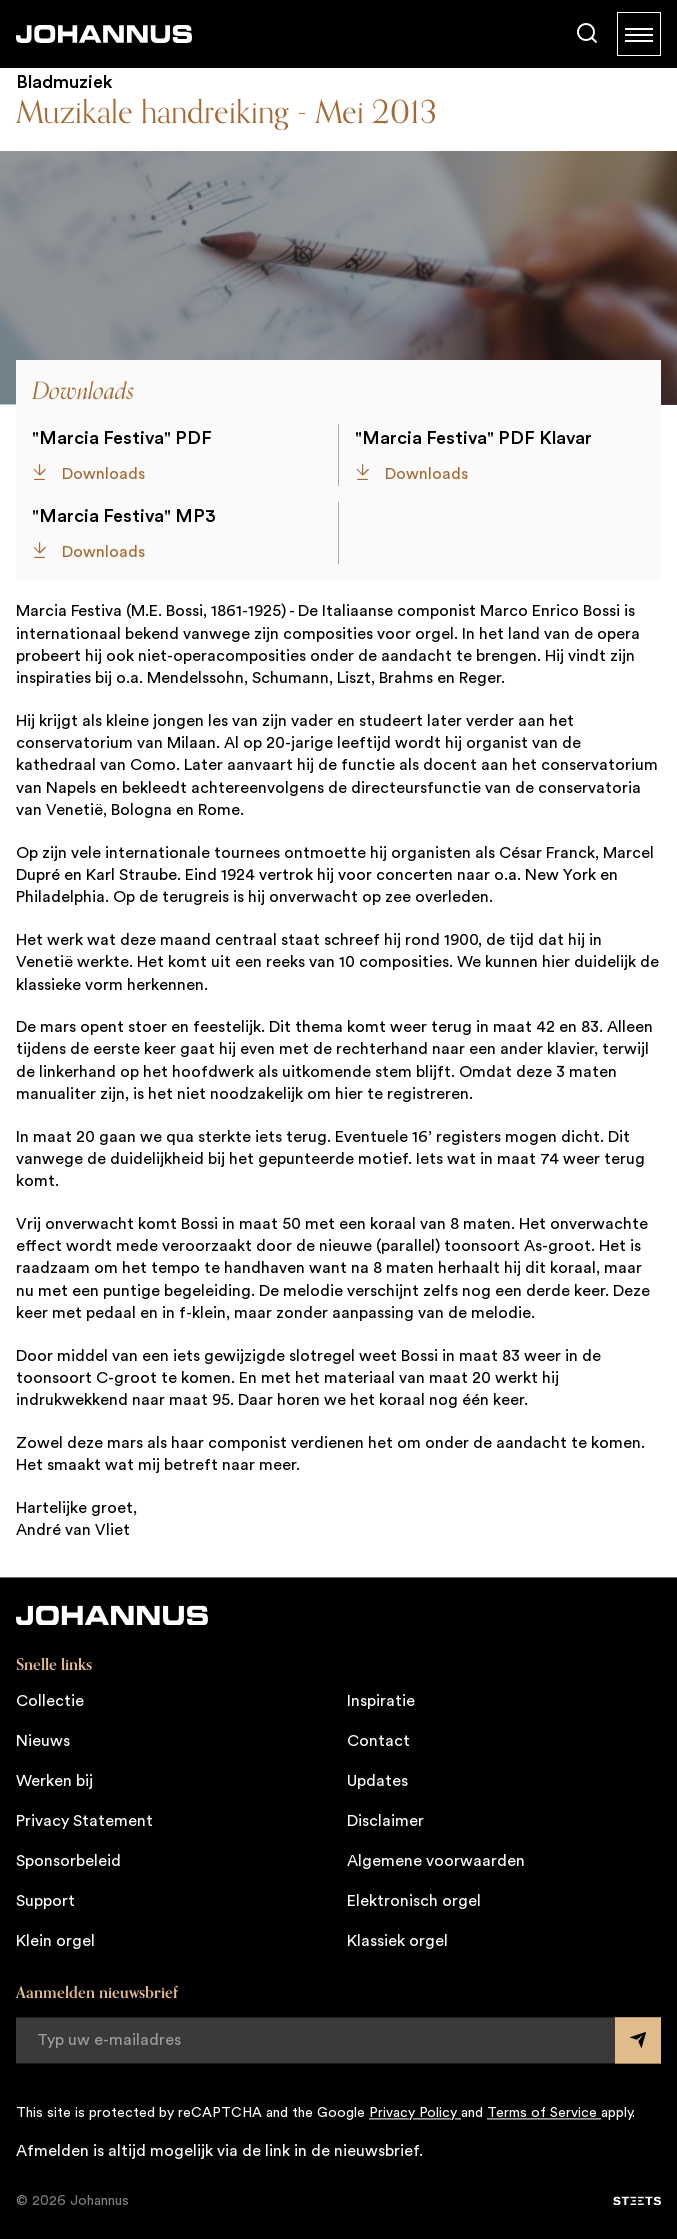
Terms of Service (544, 2113)
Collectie (50, 1701)
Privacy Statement (84, 1821)
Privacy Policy (415, 2113)
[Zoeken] (587, 34)
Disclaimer (385, 1821)
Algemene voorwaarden (436, 1861)
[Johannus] (104, 34)
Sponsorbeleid (68, 1861)
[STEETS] (637, 2201)
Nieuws (43, 1741)
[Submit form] (638, 2040)
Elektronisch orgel (414, 1901)
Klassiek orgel (397, 1941)
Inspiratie (381, 1701)
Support (45, 1901)
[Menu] (639, 34)
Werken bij (54, 1781)
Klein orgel (55, 1941)
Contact (378, 1741)
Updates (377, 1781)
